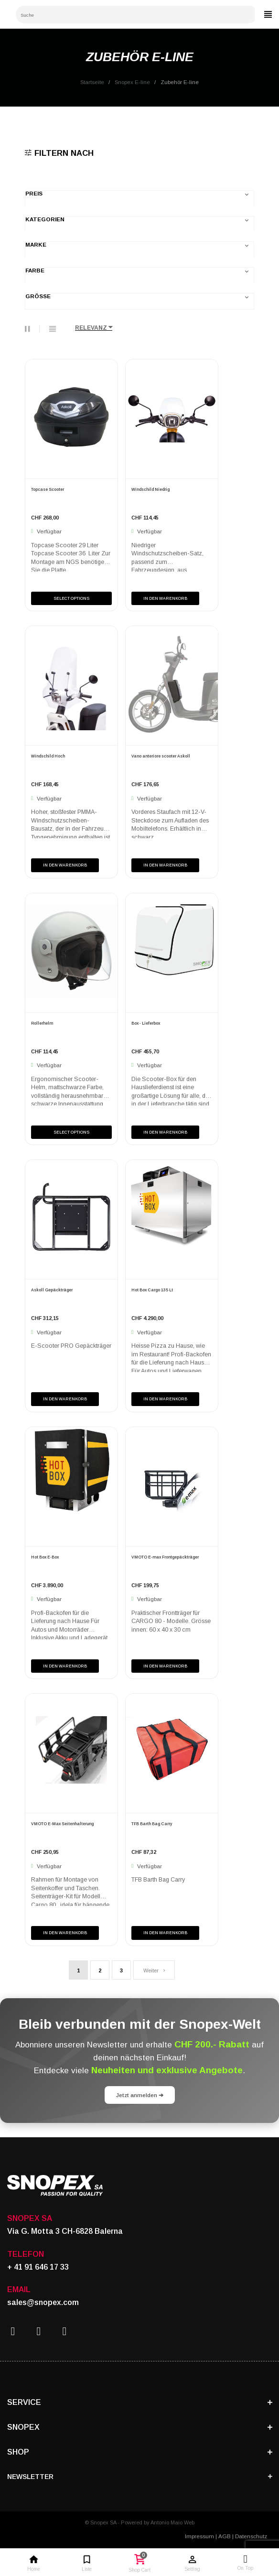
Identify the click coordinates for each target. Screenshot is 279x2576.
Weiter (154, 1970)
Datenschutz (251, 2536)
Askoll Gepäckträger (52, 1290)
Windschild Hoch (48, 756)
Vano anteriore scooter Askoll (160, 756)
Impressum (199, 2536)
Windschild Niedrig (150, 489)
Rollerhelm (42, 1023)
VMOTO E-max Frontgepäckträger (165, 1557)
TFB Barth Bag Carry (151, 1823)
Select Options (71, 598)
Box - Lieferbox (145, 1023)
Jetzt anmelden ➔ (139, 2095)
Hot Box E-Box (45, 1557)
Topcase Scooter (47, 489)
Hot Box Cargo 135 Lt (152, 1290)
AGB (224, 2536)
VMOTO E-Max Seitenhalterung (62, 1823)
